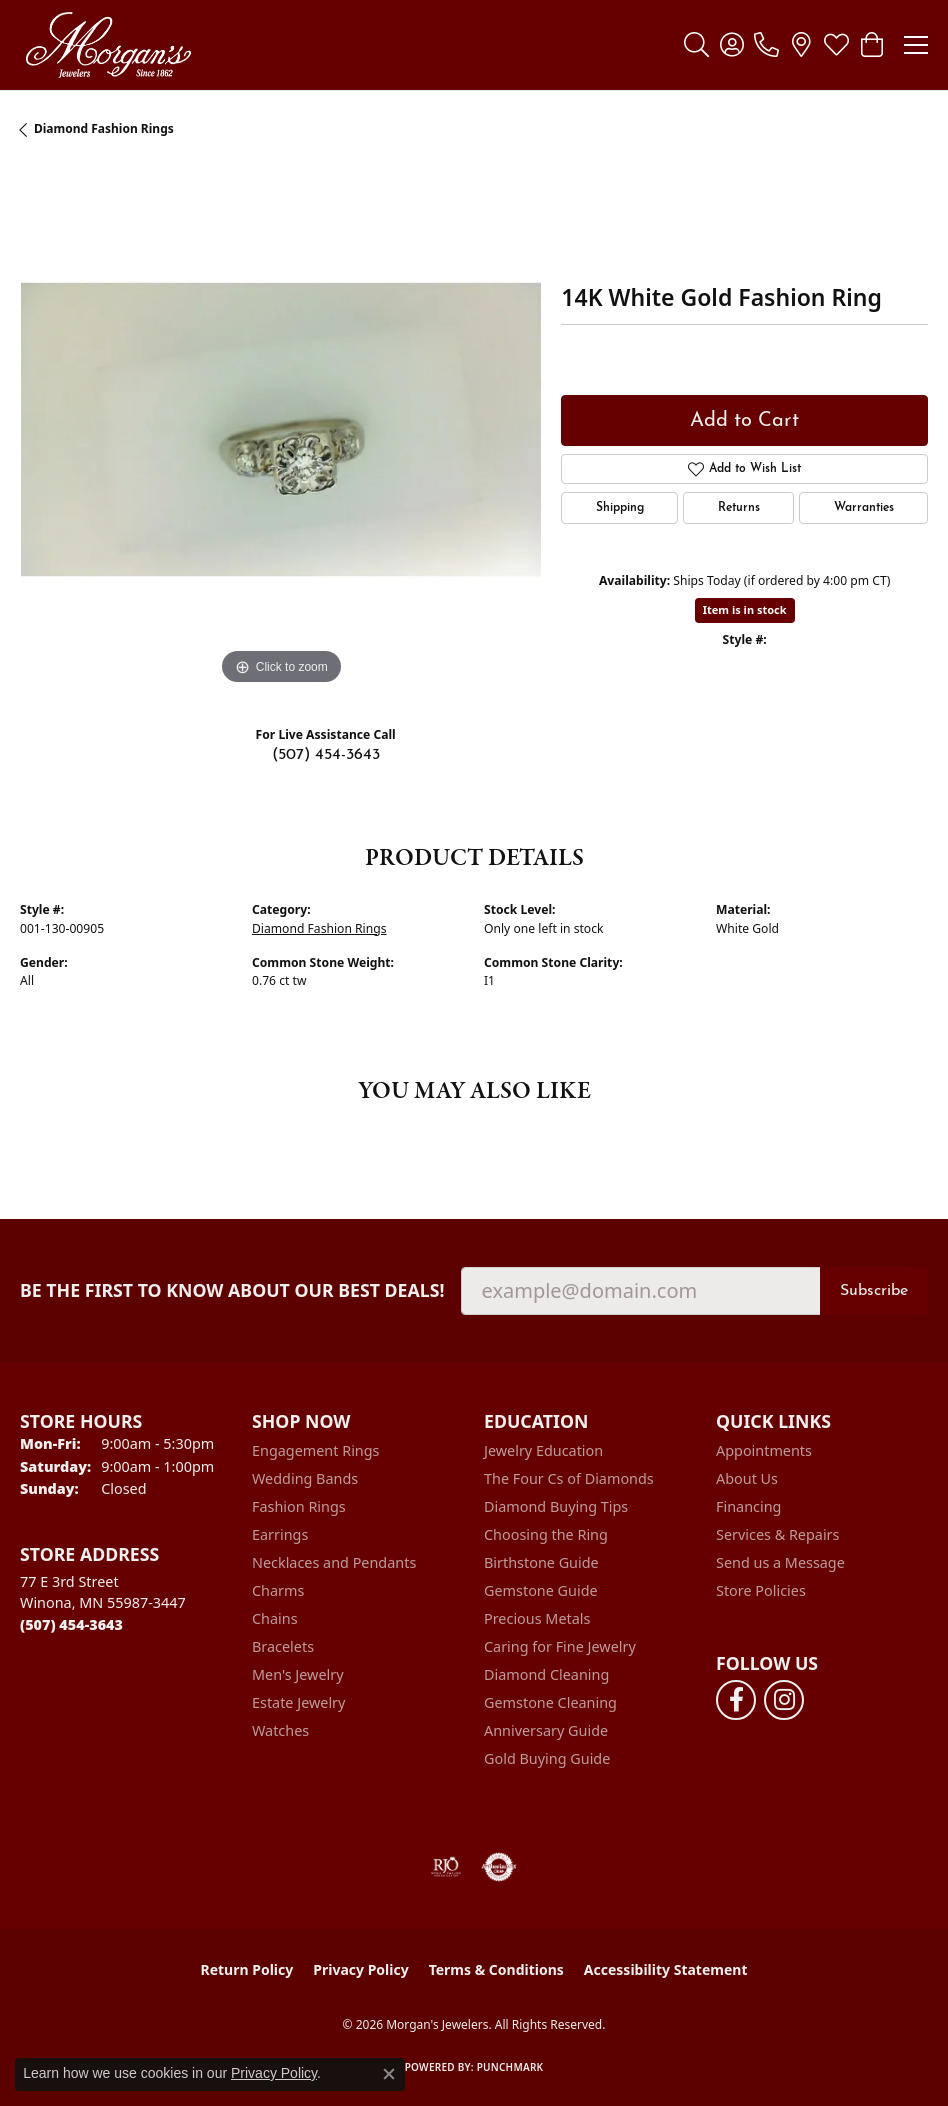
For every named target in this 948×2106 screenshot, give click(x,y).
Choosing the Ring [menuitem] (546, 1534)
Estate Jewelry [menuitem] (298, 1702)
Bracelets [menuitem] (283, 1646)
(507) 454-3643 (326, 755)
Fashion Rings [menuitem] (299, 1506)
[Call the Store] (71, 1624)
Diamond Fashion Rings (104, 128)
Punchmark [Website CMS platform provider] (510, 2067)
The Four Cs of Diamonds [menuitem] (569, 1478)
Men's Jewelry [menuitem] (298, 1674)
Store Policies (761, 1590)
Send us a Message (780, 1562)
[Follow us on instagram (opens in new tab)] (784, 1700)
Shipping (620, 508)
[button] (696, 45)
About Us (747, 1478)
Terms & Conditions (496, 1969)
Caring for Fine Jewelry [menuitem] (560, 1646)
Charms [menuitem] (278, 1590)
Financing (748, 1506)
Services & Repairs (777, 1534)
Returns (739, 508)
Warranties (864, 508)
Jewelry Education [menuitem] (543, 1450)
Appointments (764, 1450)
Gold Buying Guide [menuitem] (547, 1758)
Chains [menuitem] (275, 1618)
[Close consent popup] (389, 2074)
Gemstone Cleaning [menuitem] (550, 1702)
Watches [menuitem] (280, 1730)
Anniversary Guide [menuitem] (546, 1730)
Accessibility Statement (666, 1969)
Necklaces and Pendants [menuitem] (334, 1562)
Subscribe (874, 1291)
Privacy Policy (360, 1969)
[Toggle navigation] (916, 45)
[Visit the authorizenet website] (499, 1867)
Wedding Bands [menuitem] (305, 1478)
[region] (280, 429)
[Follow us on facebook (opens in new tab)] (736, 1700)
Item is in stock (745, 609)
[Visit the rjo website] (446, 1867)
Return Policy (247, 1969)
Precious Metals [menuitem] (537, 1618)
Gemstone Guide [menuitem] (541, 1590)
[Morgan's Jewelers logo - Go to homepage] (108, 45)
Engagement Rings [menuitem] (316, 1450)
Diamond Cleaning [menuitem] (546, 1674)
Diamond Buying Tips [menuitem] (556, 1506)
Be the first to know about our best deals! (232, 1290)
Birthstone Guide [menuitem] (541, 1562)
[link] (766, 45)
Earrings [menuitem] (280, 1534)
